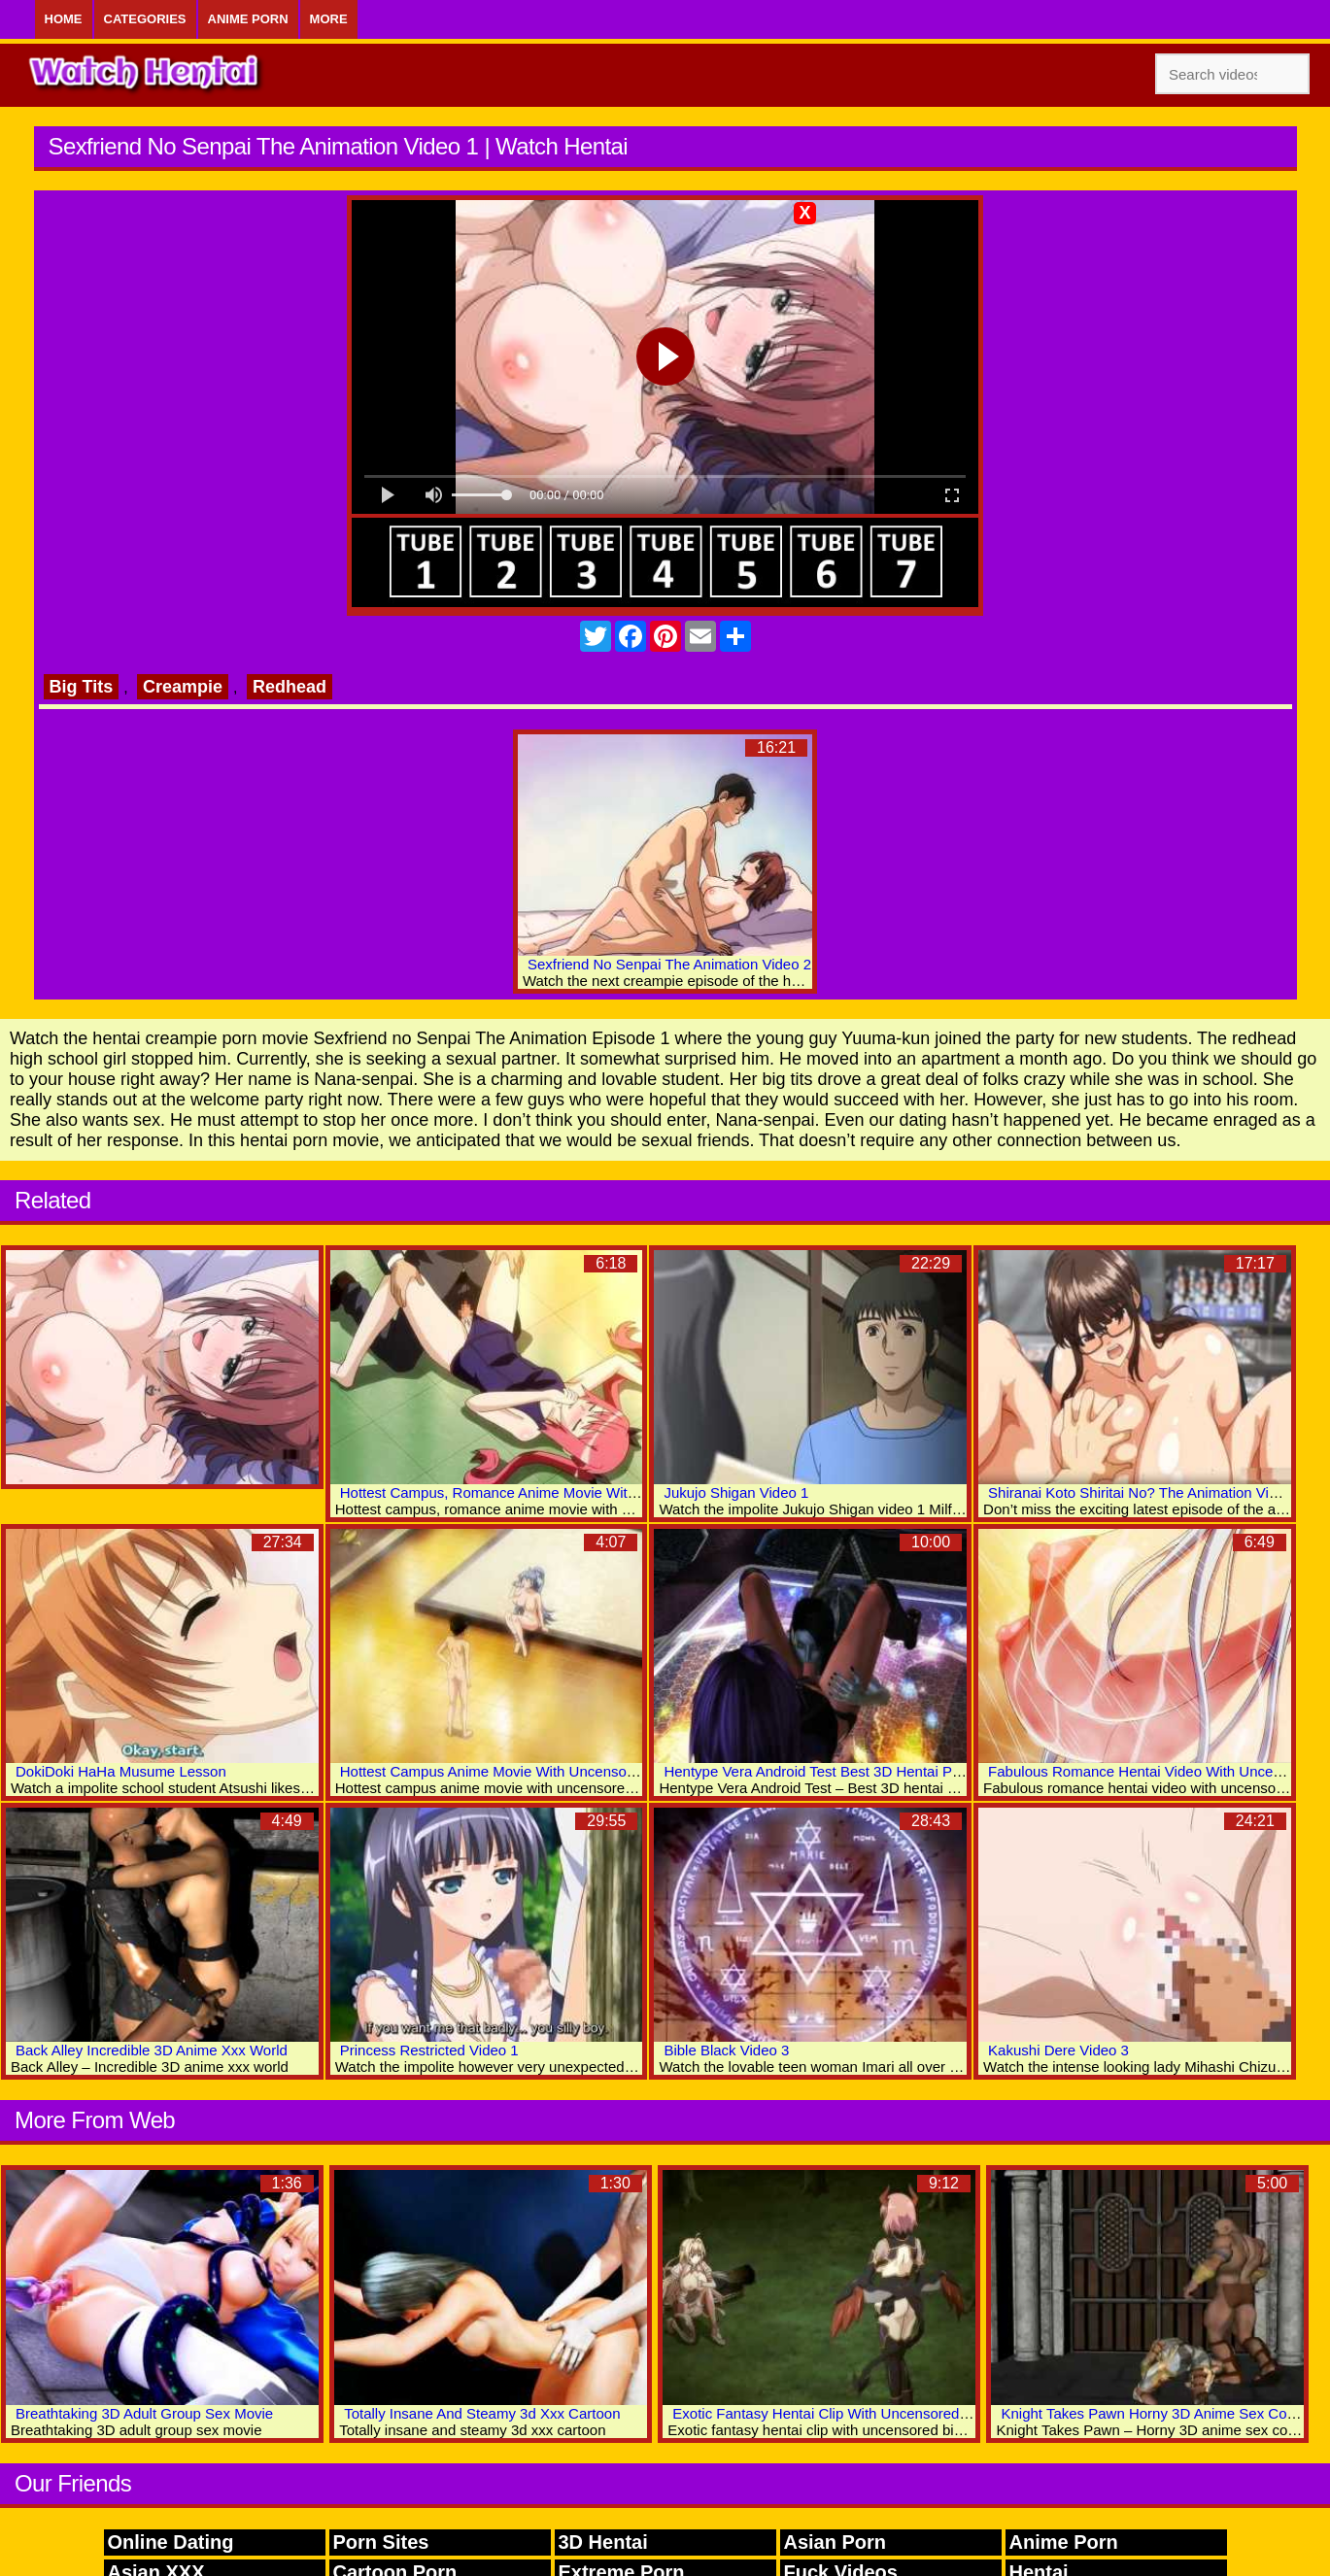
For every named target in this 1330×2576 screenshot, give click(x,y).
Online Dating (171, 2542)
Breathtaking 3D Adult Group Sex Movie (144, 2413)
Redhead (289, 686)
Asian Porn (835, 2542)
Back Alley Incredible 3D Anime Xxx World (152, 2050)
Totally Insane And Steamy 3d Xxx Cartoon (482, 2413)
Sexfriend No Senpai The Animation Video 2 (669, 964)
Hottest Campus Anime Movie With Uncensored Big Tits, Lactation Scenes (580, 1771)
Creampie (182, 686)
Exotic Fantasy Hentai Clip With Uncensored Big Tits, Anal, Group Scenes (910, 2413)
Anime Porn (248, 19)
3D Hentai (603, 2542)
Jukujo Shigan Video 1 (736, 1492)
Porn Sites (381, 2542)
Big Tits (82, 686)
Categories (145, 19)
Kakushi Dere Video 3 (1058, 2050)
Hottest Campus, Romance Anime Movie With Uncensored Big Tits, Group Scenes (605, 1492)
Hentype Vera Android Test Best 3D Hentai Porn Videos (842, 1771)
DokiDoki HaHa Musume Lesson (121, 1771)
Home (64, 19)
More (329, 19)
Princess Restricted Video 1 (429, 2050)
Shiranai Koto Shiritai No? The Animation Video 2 (1146, 1492)
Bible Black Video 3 (726, 2050)
